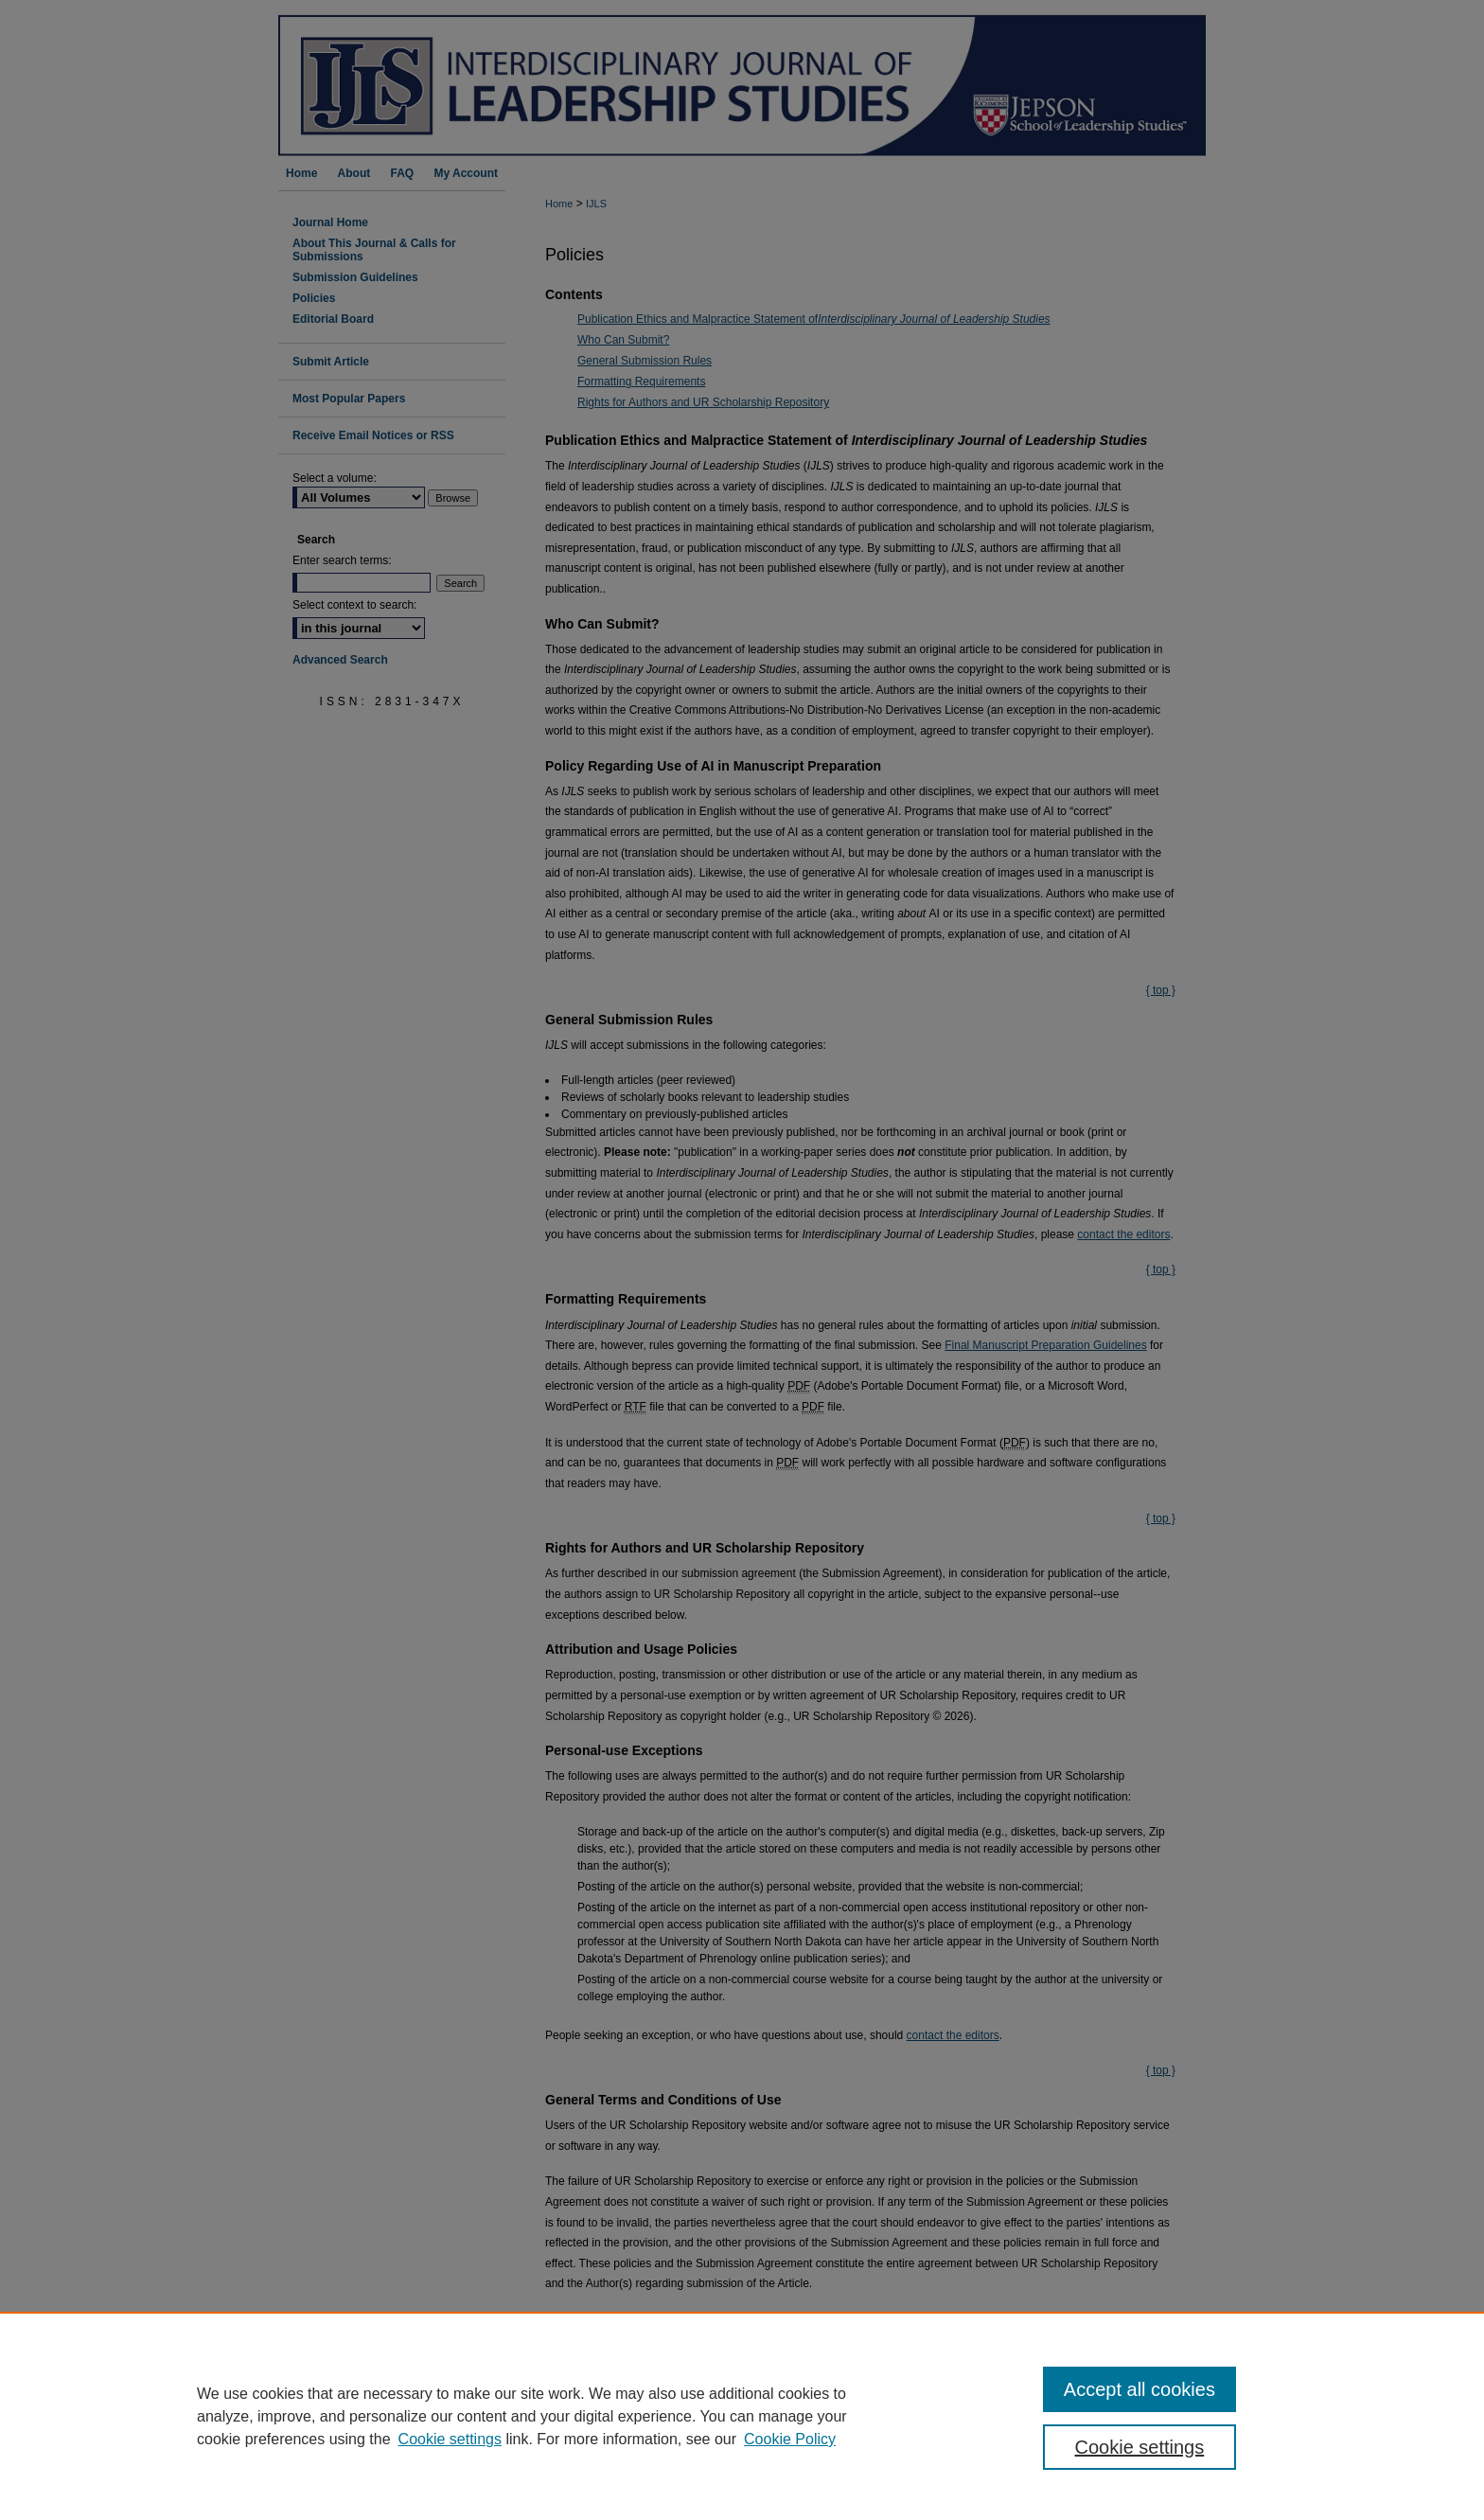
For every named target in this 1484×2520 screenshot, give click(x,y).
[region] (742, 2416)
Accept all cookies (1139, 2389)
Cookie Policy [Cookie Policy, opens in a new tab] (790, 2439)
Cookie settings (450, 2439)
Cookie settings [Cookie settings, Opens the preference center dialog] (1140, 2447)
